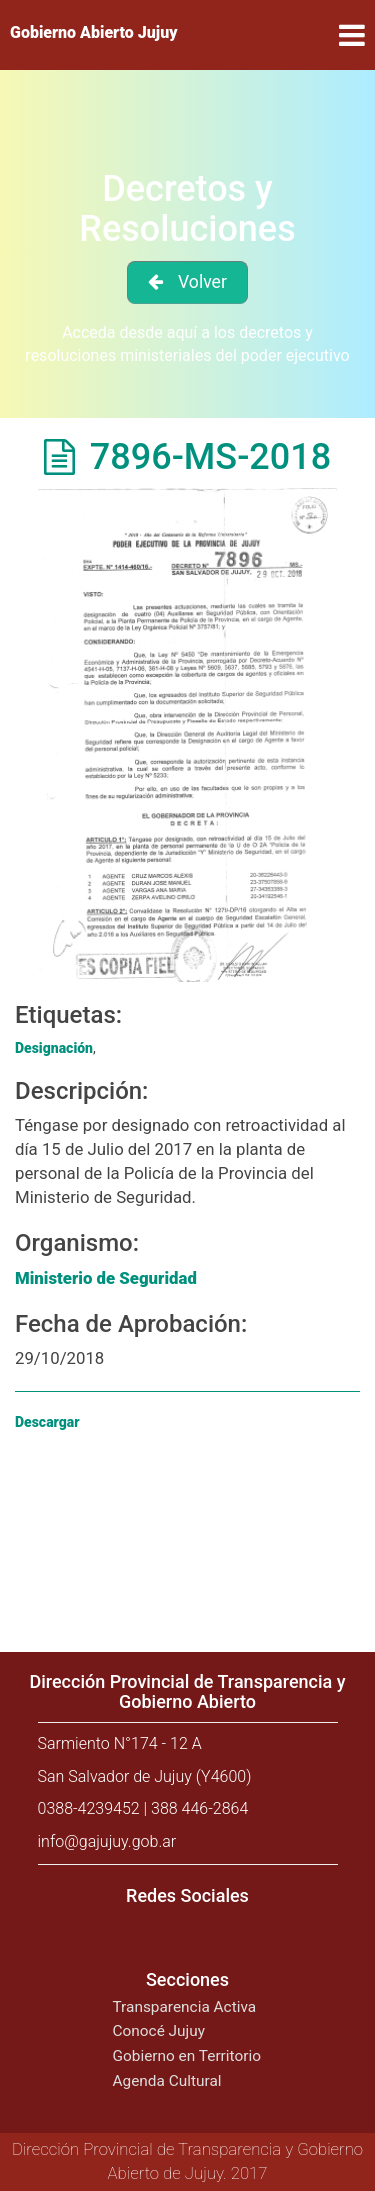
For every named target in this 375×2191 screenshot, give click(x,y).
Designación (54, 1048)
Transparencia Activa (185, 2007)
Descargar (47, 1422)
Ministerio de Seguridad (106, 1278)
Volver (202, 282)
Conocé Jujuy (159, 2031)
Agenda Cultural (167, 2081)
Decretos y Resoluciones (187, 209)
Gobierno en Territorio (187, 2056)
